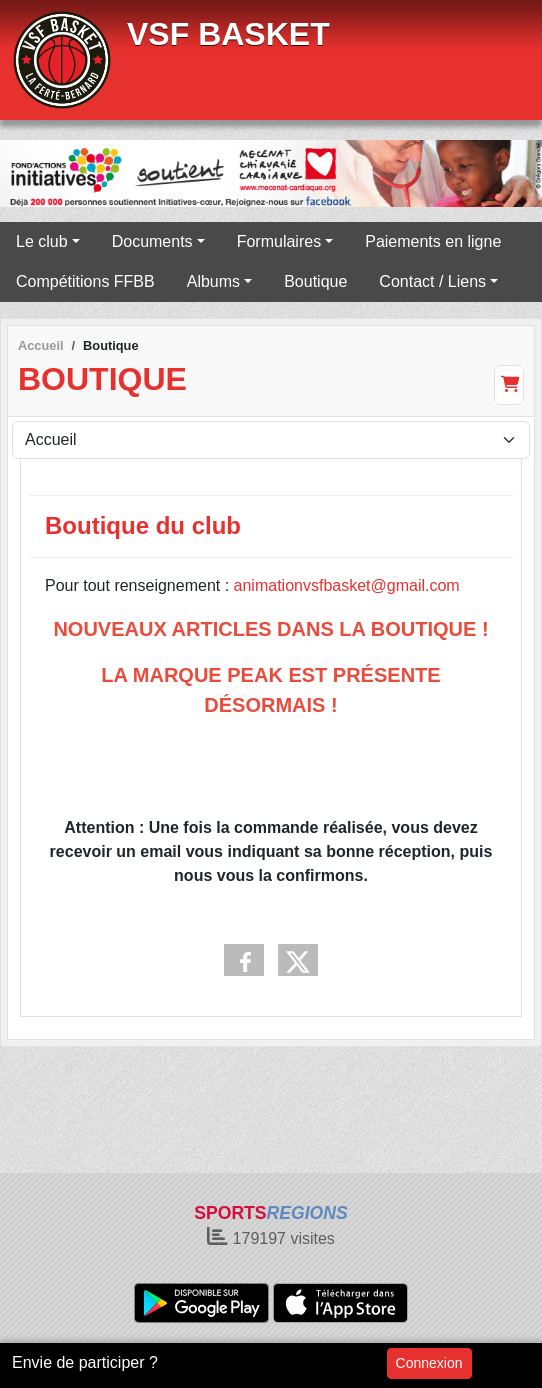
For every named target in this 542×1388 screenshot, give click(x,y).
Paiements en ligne (433, 241)
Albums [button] (213, 281)
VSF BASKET (228, 34)
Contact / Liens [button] (432, 281)
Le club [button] (42, 241)
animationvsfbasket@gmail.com (347, 585)
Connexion (429, 1363)
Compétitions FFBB (85, 281)
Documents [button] (152, 241)
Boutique (315, 281)
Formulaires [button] (279, 241)
